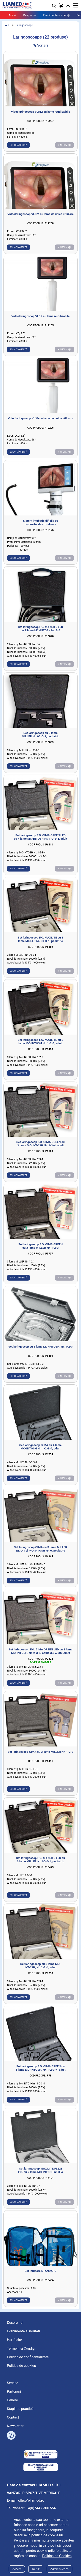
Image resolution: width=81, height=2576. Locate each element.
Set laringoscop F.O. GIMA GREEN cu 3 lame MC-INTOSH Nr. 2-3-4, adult (40, 1143)
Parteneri (14, 2391)
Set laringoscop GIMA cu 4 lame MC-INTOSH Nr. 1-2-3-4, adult (40, 1446)
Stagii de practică (20, 2409)
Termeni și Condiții (21, 2348)
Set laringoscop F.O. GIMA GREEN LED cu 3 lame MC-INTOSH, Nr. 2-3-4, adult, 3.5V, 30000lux (40, 1651)
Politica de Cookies (56, 2556)
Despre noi (30, 15)
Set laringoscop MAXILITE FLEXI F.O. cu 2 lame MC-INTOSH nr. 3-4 (40, 2170)
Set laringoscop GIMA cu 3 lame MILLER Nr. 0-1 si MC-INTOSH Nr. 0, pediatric (40, 1548)
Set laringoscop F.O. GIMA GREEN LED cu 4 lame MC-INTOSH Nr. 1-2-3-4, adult (40, 836)
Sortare (40, 45)
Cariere (12, 2400)
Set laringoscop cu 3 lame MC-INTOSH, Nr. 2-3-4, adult (40, 1965)
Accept (16, 2569)
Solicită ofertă (18, 145)
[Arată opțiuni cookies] (11, 2435)
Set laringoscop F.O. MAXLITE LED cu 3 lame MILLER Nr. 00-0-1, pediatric (40, 1859)
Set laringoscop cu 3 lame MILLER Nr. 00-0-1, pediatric (40, 734)
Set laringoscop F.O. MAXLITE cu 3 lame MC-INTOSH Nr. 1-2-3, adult (40, 1041)
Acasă (12, 15)
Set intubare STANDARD (41, 2270)
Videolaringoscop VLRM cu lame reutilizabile (40, 111)
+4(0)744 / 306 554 (41, 2508)
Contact (13, 2417)
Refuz (36, 2569)
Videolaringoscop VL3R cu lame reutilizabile (40, 316)
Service (12, 2383)
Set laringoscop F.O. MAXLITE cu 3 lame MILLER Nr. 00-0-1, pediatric (40, 939)
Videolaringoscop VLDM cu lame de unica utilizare (40, 214)
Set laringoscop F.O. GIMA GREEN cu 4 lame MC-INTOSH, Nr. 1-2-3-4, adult (41, 2067)
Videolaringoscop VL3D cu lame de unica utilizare (40, 418)
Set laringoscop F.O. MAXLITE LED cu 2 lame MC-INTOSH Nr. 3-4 (40, 628)
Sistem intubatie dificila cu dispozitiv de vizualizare (40, 522)
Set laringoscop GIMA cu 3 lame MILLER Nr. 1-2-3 (40, 1751)
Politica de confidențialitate (28, 2357)
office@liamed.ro (31, 2500)
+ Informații (64, 145)
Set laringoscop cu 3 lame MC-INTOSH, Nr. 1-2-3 (40, 1346)
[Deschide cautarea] (54, 5)
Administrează (59, 2569)
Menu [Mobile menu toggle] (75, 5)
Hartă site (14, 2340)
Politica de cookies (21, 2366)
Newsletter (15, 2426)
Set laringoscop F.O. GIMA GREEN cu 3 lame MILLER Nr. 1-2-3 (40, 1245)
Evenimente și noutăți (56, 15)
